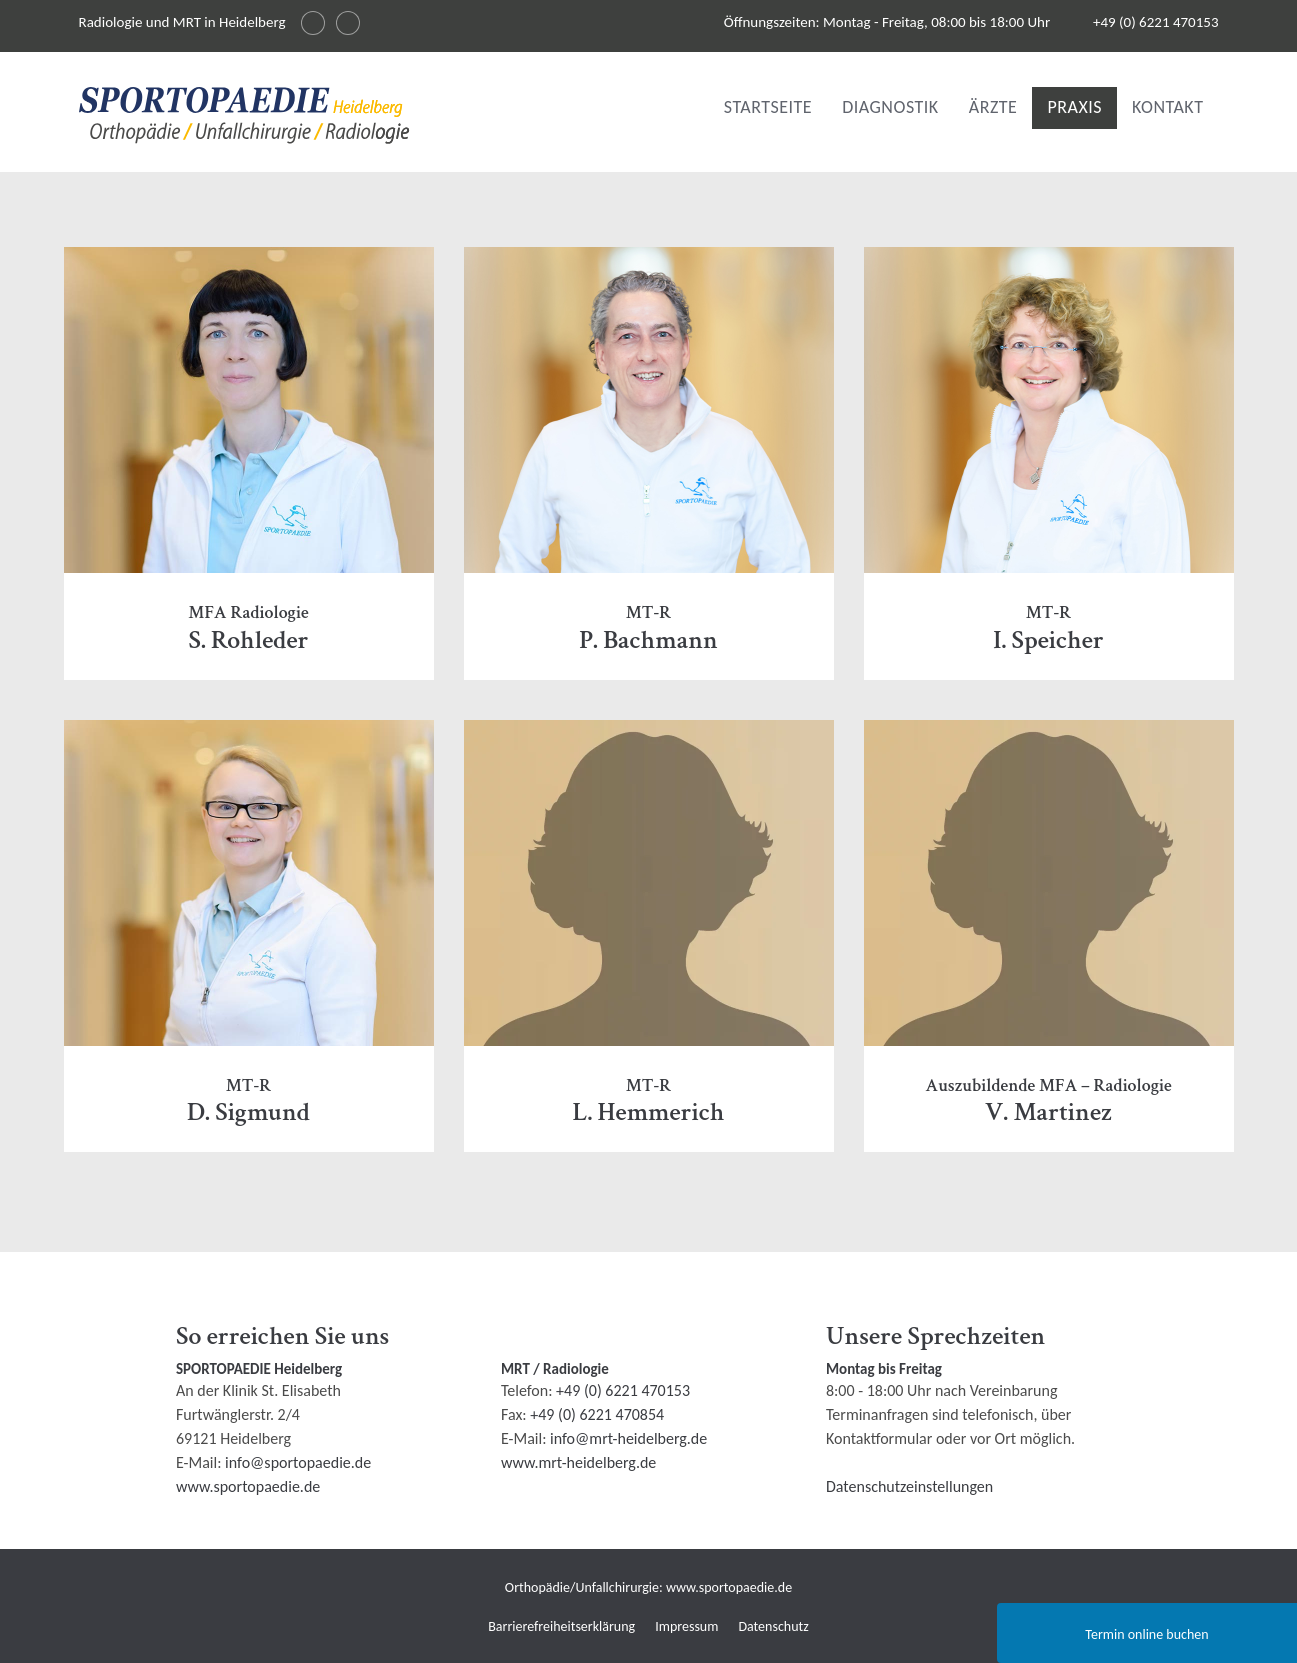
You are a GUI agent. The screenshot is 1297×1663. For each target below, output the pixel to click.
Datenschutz (773, 1626)
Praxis (1074, 107)
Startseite (768, 107)
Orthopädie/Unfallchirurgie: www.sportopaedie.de (648, 1587)
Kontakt (1167, 107)
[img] (244, 115)
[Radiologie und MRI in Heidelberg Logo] (244, 119)
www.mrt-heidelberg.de (578, 1462)
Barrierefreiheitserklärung (561, 1626)
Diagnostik (890, 107)
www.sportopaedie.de (248, 1486)
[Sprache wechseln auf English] (313, 23)
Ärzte (993, 107)
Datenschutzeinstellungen (909, 1486)
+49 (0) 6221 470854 (597, 1414)
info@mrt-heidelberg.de (628, 1438)
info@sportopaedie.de (298, 1462)
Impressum (686, 1626)
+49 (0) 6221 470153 (1156, 22)
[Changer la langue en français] (348, 23)
